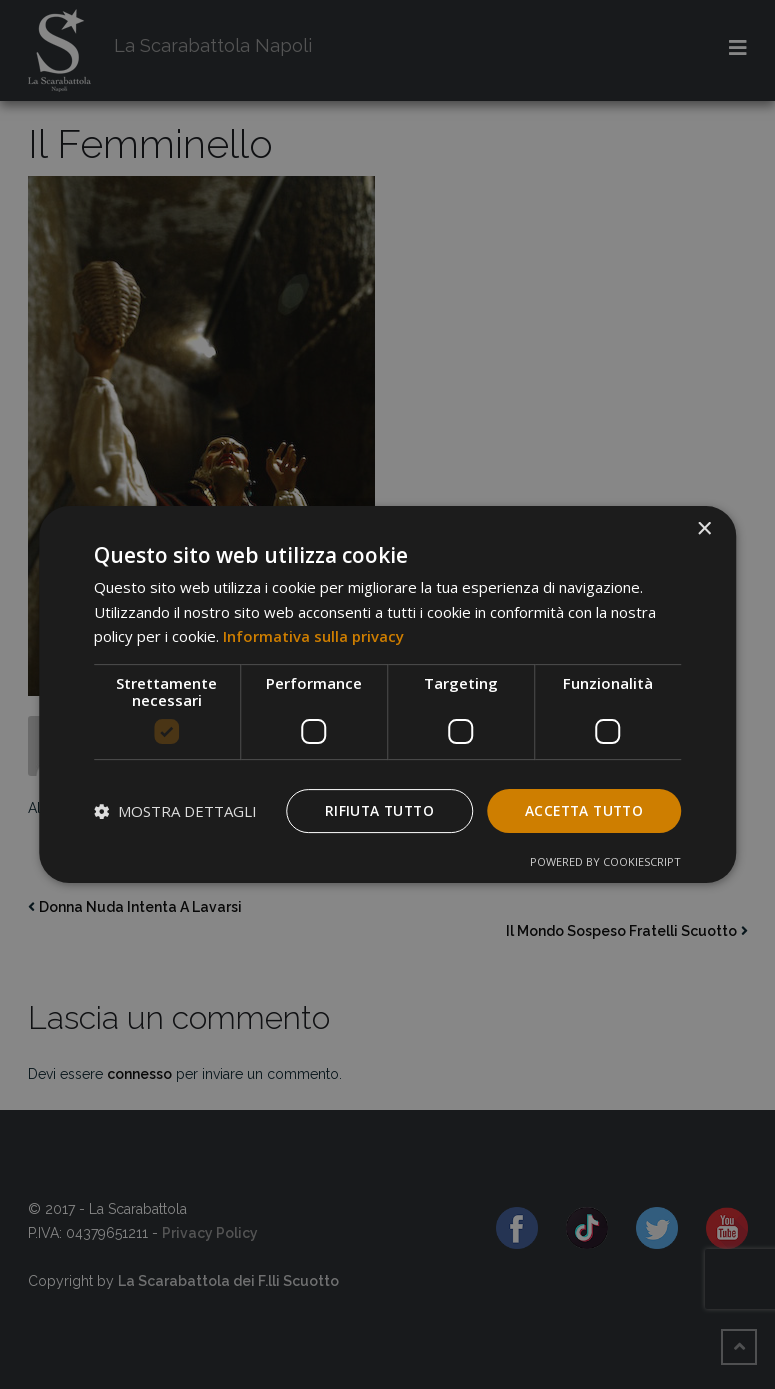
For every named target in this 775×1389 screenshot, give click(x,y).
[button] (175, 811)
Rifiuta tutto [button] (371, 810)
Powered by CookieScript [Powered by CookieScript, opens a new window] (605, 862)
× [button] (703, 528)
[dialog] (388, 694)
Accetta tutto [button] (581, 810)
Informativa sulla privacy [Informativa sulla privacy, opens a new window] (313, 636)
